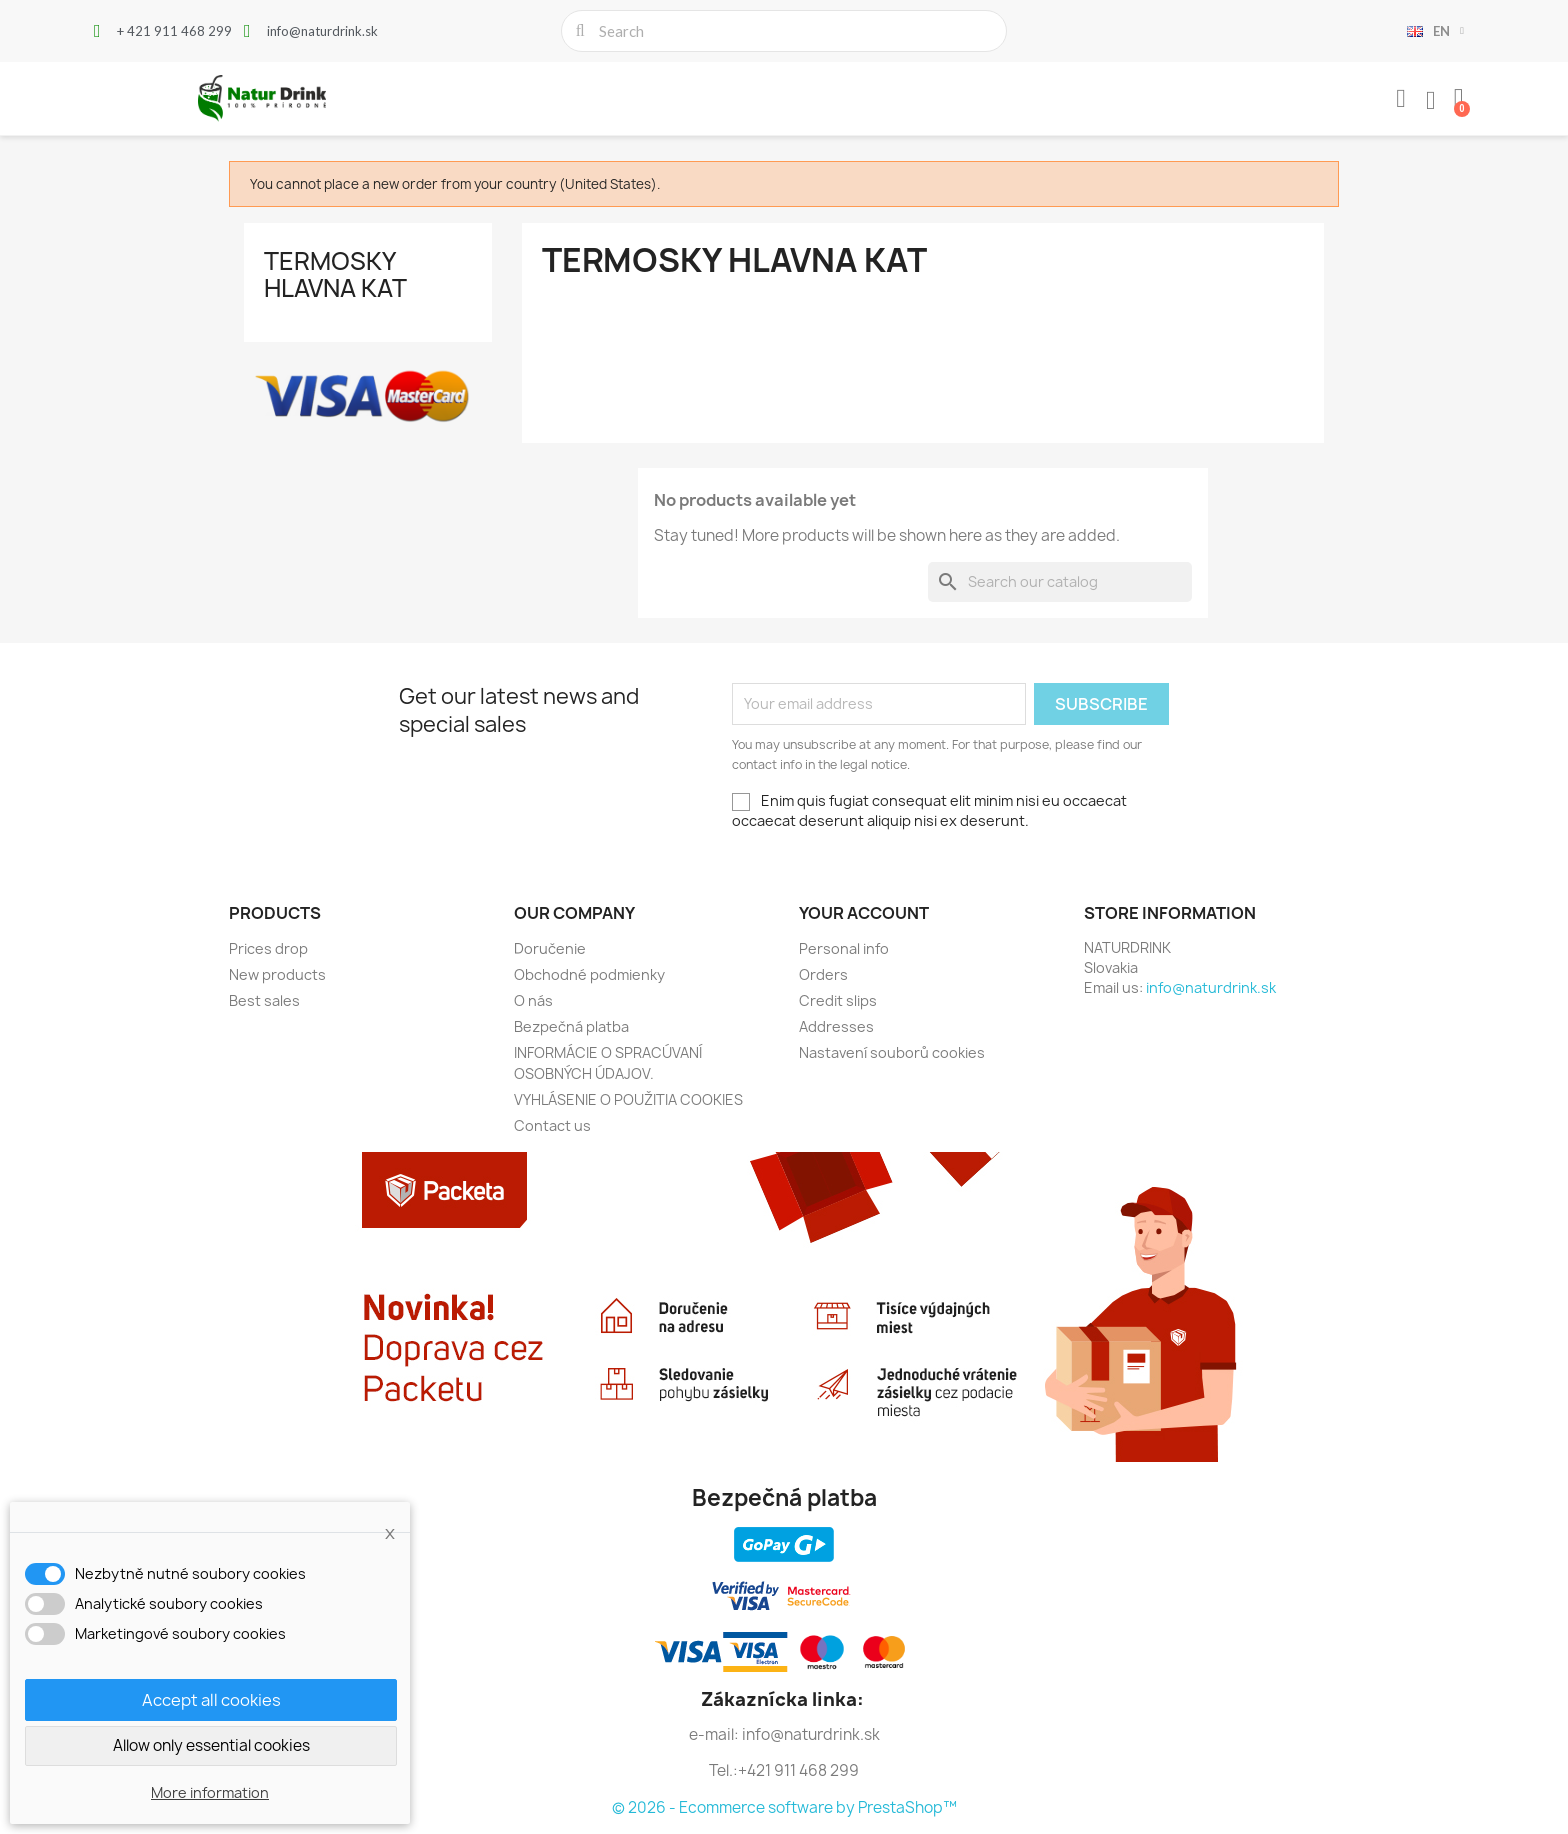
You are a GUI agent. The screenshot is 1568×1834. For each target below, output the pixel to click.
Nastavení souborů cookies (892, 1052)
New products (277, 974)
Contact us (552, 1125)
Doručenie (550, 948)
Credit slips (838, 1000)
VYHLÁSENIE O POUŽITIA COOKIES (628, 1099)
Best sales (264, 1000)
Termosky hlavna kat (335, 274)
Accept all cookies (211, 1700)
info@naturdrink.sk (1211, 987)
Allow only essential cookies (211, 1745)
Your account (864, 913)
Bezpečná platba (571, 1026)
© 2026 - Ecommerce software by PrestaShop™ (784, 1807)
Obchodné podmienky (589, 974)
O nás (533, 1000)
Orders (823, 974)
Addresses (836, 1026)
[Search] (1060, 582)
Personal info (844, 948)
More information (210, 1792)
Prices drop (268, 948)
